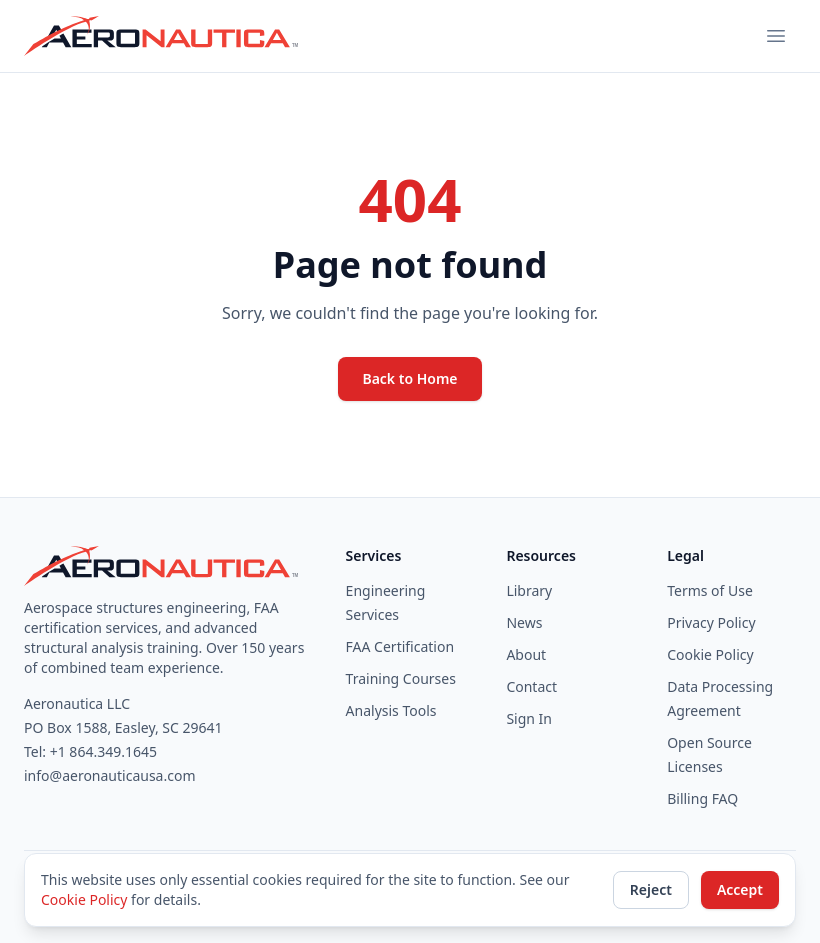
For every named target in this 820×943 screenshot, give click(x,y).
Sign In (529, 718)
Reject (651, 889)
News (524, 622)
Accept (740, 889)
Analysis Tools (391, 710)
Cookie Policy (710, 654)
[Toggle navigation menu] (776, 36)
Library (529, 590)
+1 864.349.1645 (103, 751)
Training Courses (401, 678)
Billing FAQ (702, 798)
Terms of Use (710, 590)
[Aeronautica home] (162, 36)
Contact (531, 686)
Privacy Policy (711, 622)
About (526, 654)
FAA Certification (400, 646)
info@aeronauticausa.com (110, 775)
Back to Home (409, 378)
